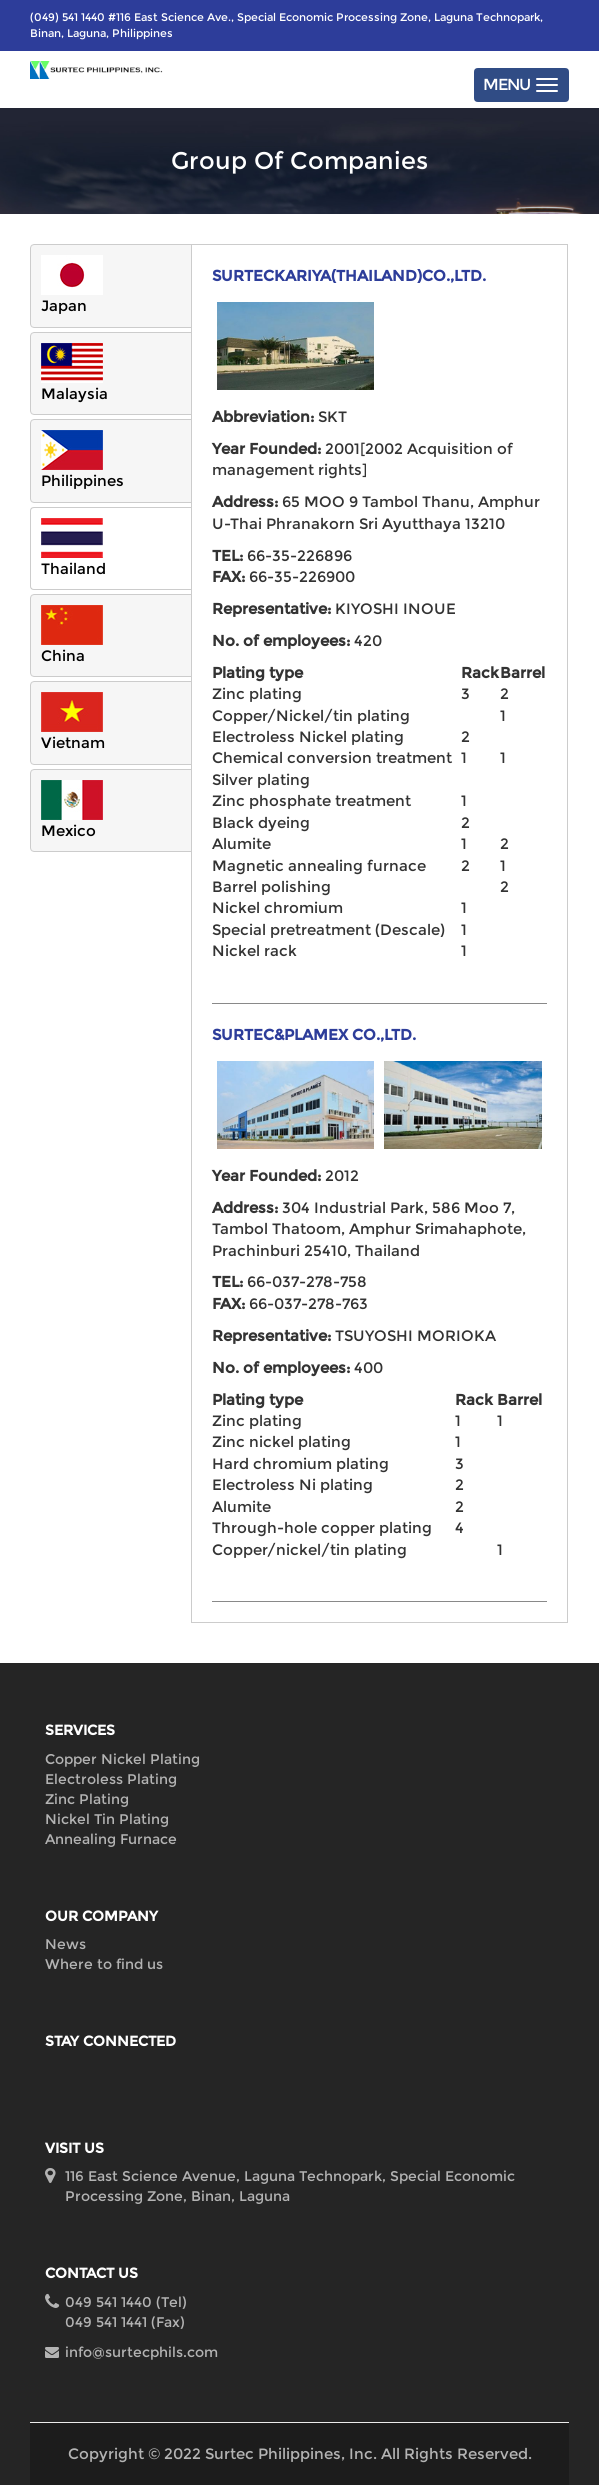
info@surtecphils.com (141, 2352)
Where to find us (104, 1964)
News (65, 1944)
